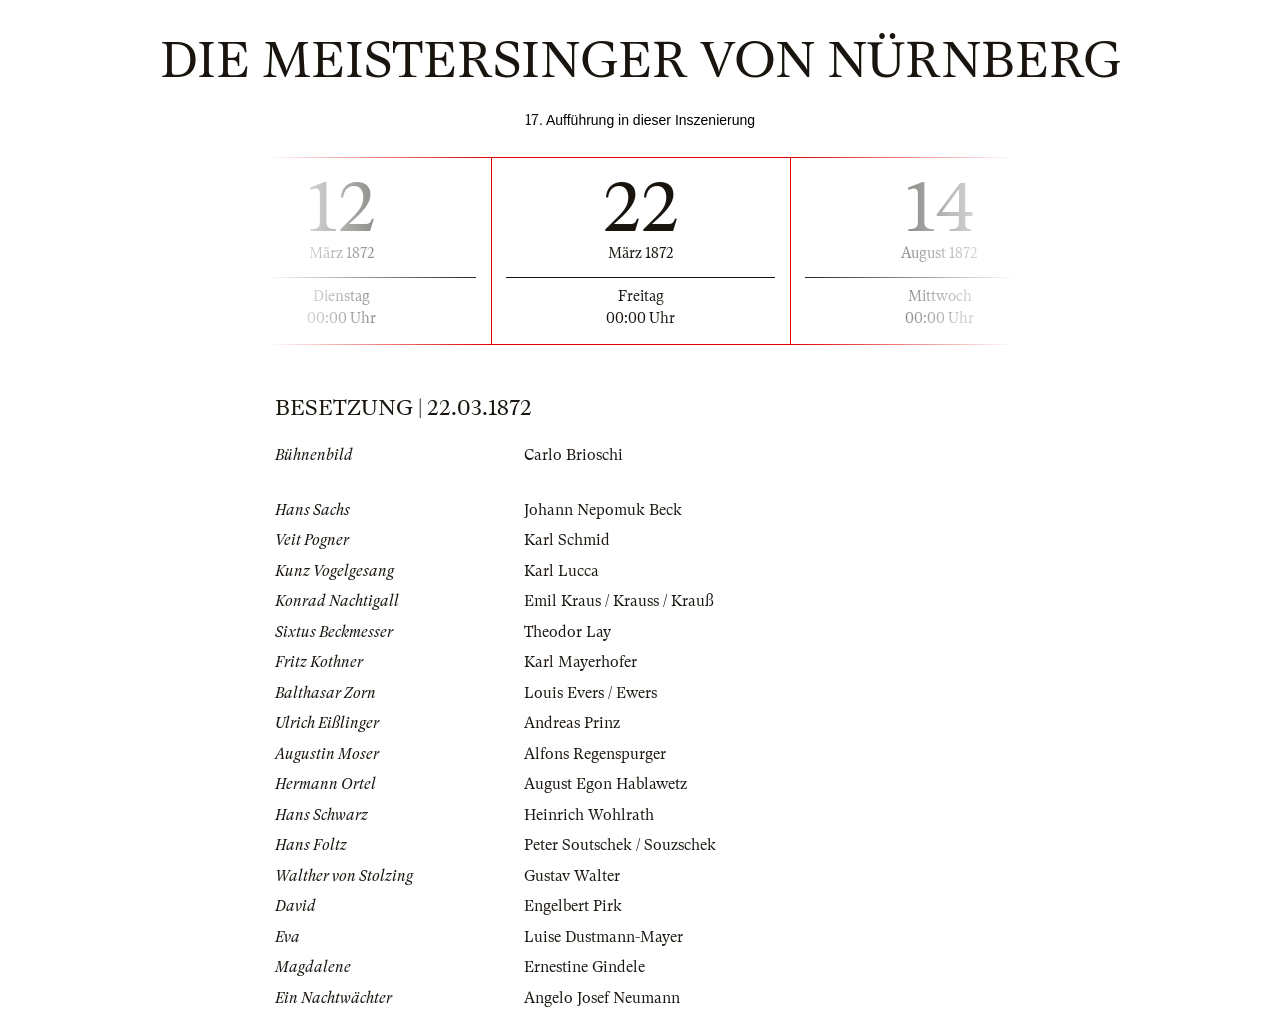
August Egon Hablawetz (605, 784)
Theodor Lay (567, 632)
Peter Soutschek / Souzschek (620, 845)
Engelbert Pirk (573, 906)
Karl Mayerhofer (580, 662)
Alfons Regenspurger (595, 754)
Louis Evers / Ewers (590, 693)
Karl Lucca (561, 571)
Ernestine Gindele (584, 967)
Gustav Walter (572, 876)
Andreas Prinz (572, 723)
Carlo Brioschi (573, 455)
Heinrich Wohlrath (589, 815)
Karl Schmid (567, 540)
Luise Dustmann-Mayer (603, 937)
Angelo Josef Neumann (602, 998)
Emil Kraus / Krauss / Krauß (619, 601)
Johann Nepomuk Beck (603, 510)
